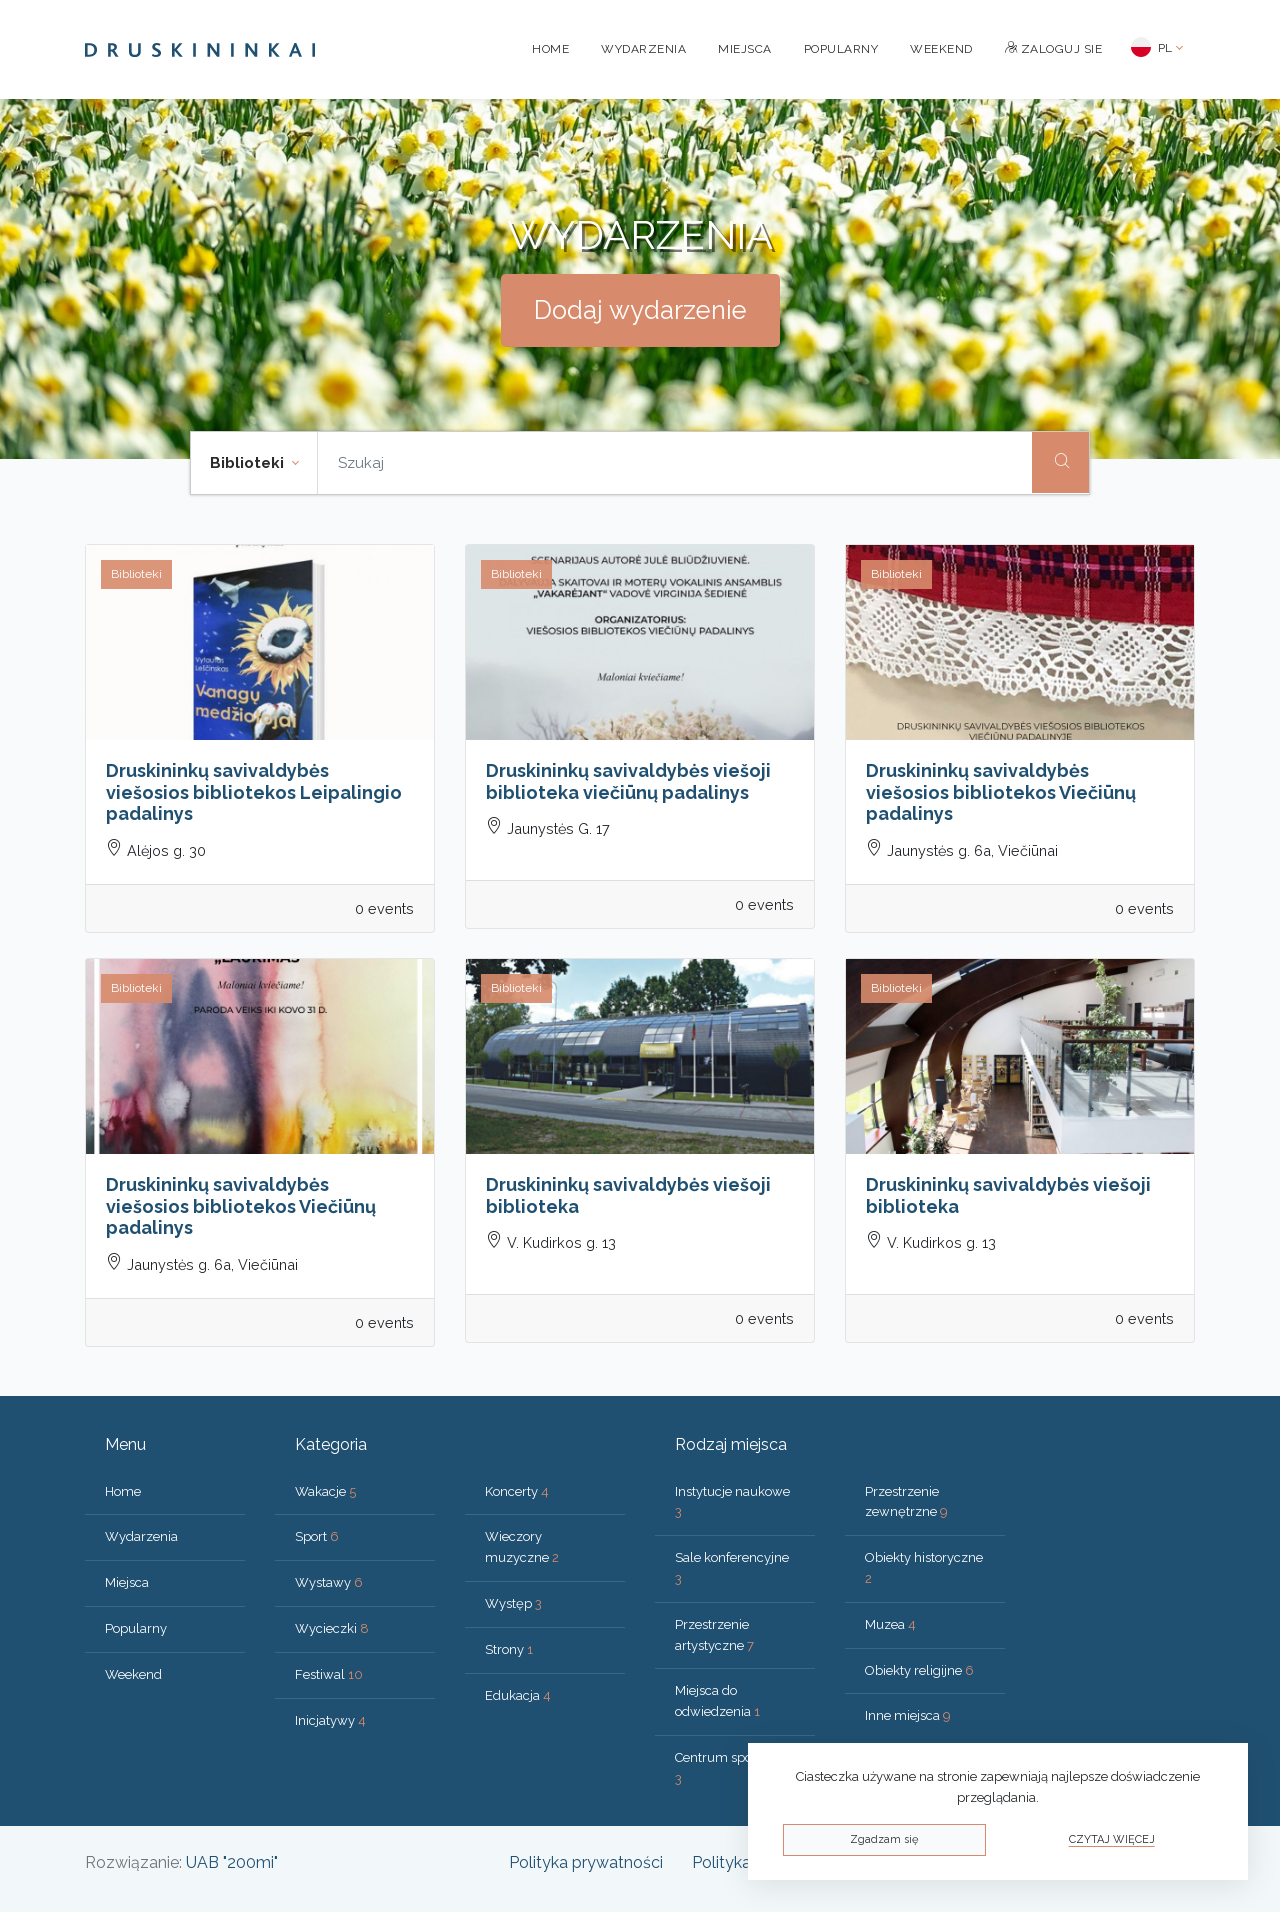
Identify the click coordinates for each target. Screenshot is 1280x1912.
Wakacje (325, 1491)
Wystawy (329, 1582)
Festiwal (329, 1674)
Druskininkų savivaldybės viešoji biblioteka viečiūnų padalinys (628, 781)
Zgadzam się (884, 1839)
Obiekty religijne (919, 1670)
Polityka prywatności (586, 1862)
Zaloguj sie (1054, 49)
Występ (513, 1603)
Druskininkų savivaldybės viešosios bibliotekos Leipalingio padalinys (254, 792)
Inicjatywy (330, 1720)
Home (550, 49)
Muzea (890, 1624)
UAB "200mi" (232, 1862)
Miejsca (745, 49)
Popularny (841, 49)
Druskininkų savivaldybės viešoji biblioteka (628, 1195)
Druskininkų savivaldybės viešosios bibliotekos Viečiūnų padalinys (1001, 792)
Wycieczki (332, 1628)
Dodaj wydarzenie (640, 310)
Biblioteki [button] (249, 463)
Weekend (941, 49)
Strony (509, 1649)
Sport (317, 1536)
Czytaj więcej (1112, 1839)
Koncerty (517, 1491)
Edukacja (518, 1695)
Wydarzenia (643, 49)
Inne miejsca (908, 1715)
